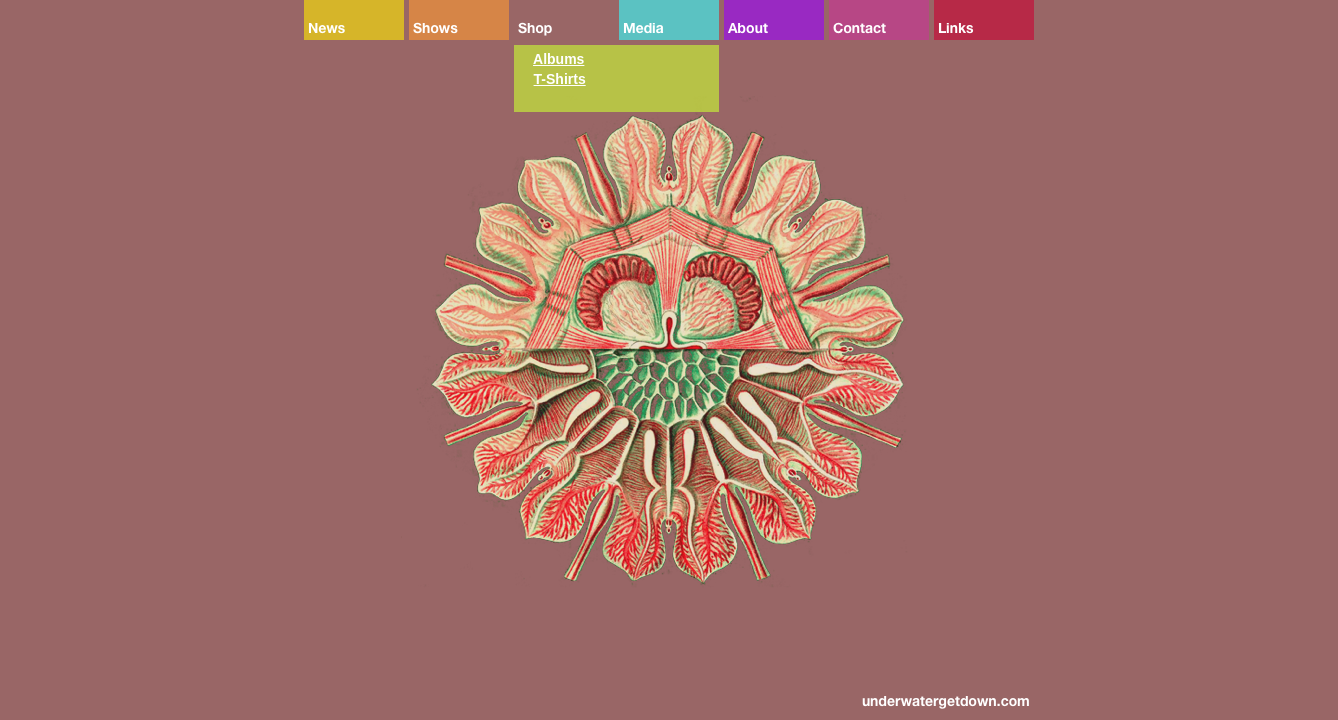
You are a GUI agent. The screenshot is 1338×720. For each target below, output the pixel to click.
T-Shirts (560, 79)
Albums (558, 59)
